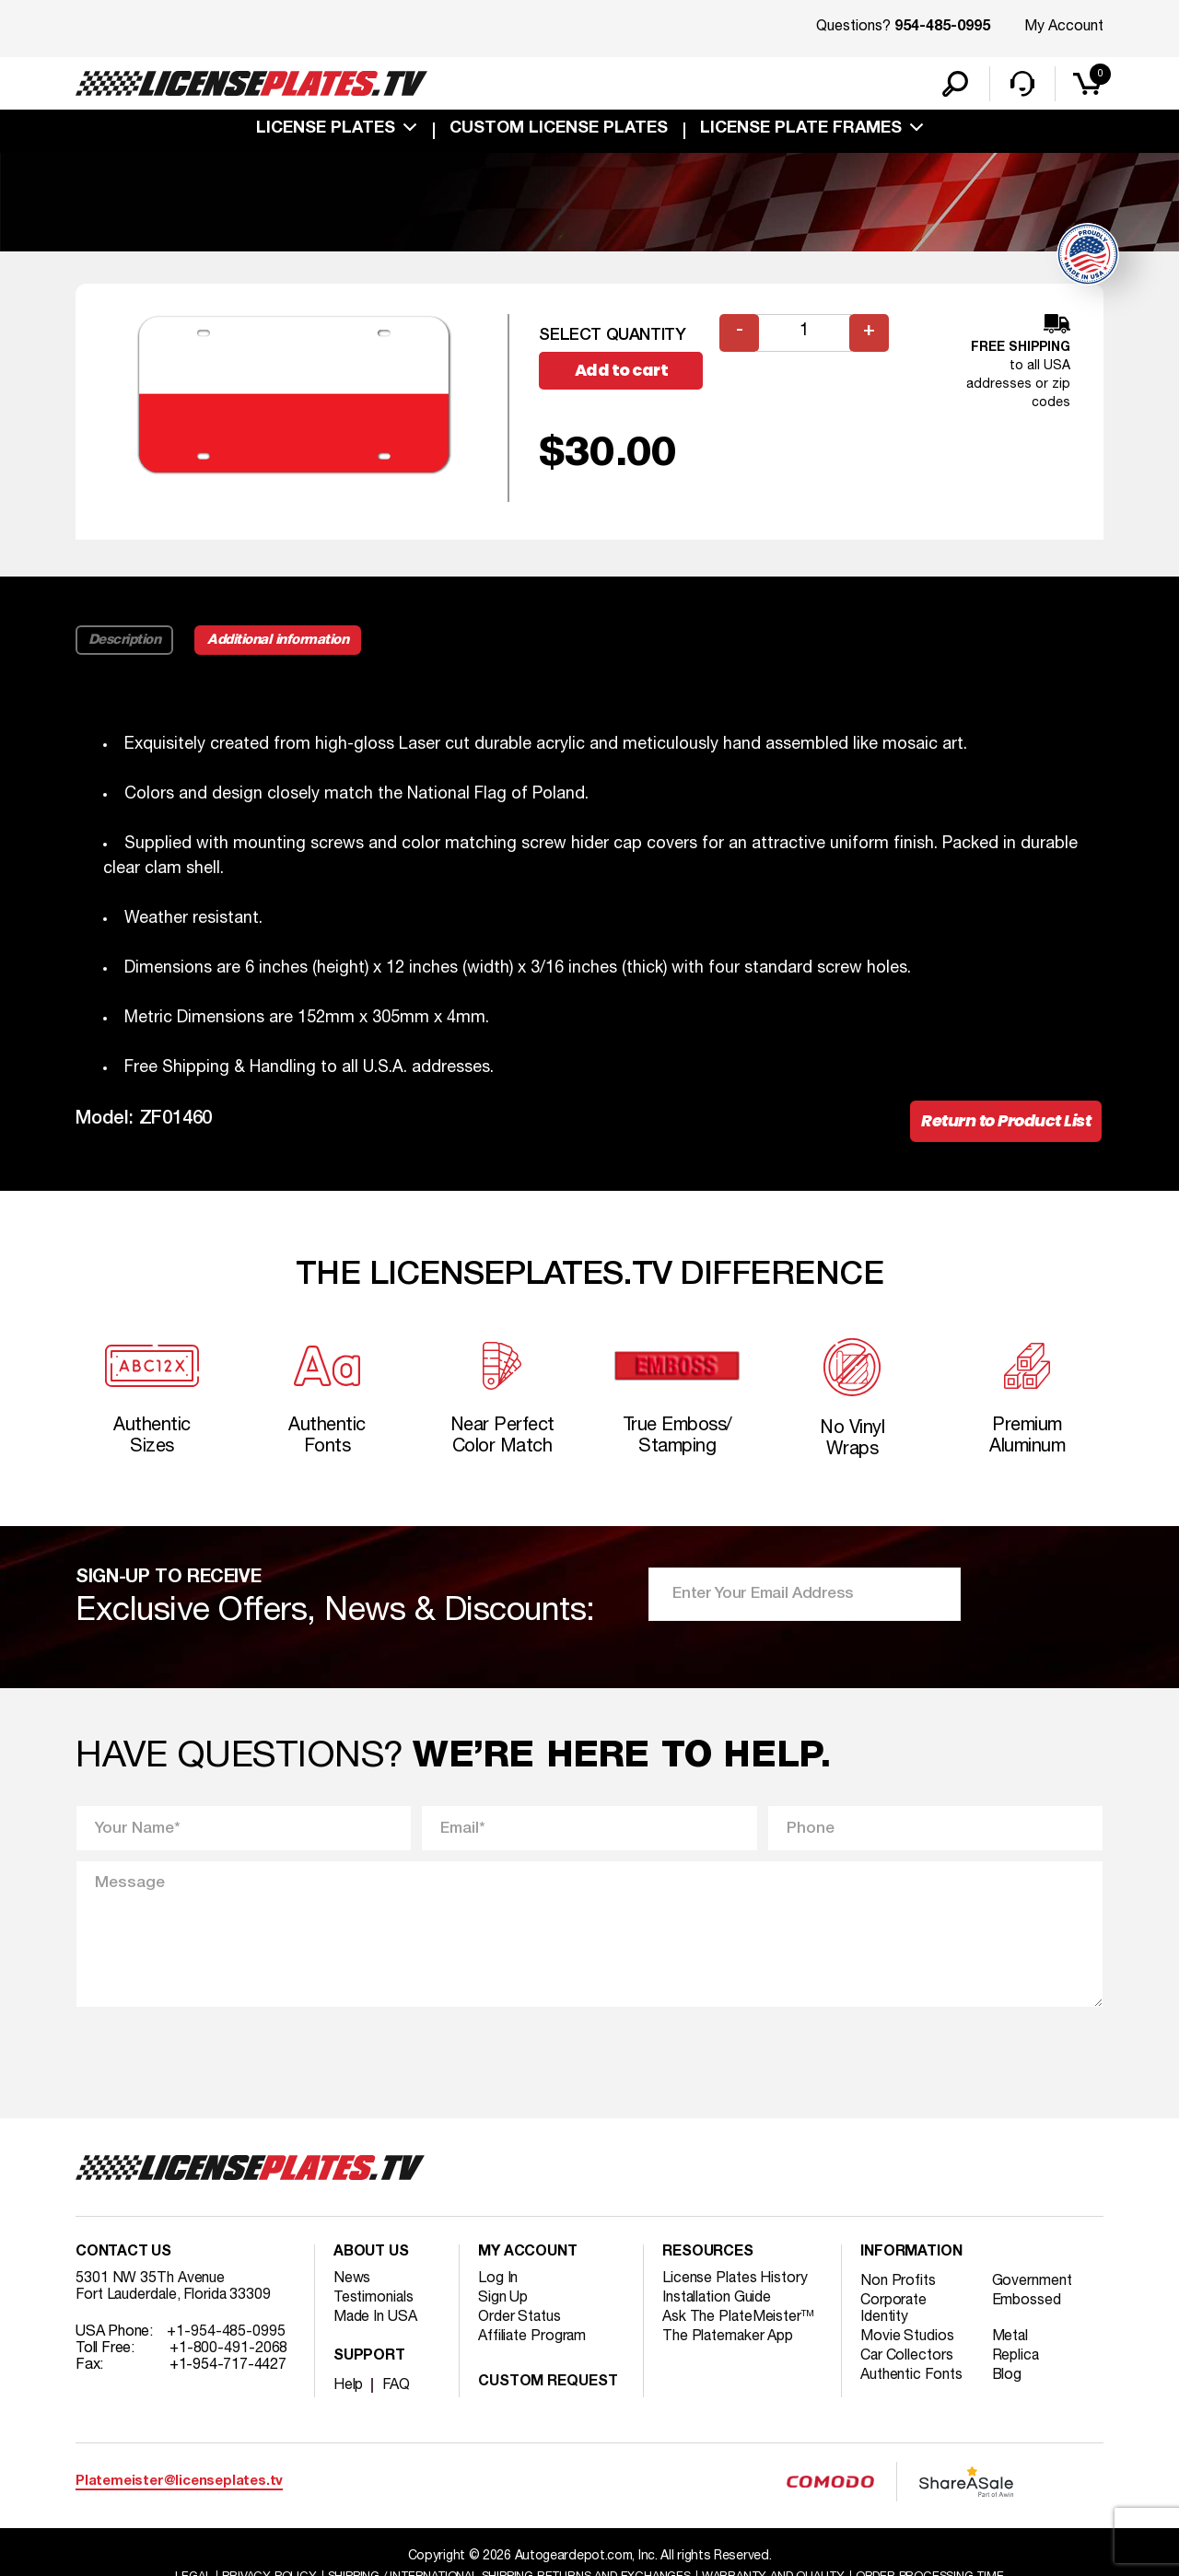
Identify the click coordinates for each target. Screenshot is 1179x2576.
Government (1033, 2286)
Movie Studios (907, 2342)
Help (348, 2390)
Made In (375, 2322)
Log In (498, 2284)
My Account (1063, 26)
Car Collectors (907, 2361)
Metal (1012, 2342)
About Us (371, 2258)
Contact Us (123, 2258)
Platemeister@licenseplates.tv (179, 2487)
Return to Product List (1003, 1123)
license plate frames (801, 130)
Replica (1017, 2361)
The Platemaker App (728, 2342)
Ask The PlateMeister (738, 2322)
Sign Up (503, 2303)
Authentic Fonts (911, 2380)
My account (528, 2258)
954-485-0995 (942, 27)
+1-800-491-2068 (228, 2354)
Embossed (1027, 2306)
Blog (1008, 2380)
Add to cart (623, 372)
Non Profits (898, 2286)
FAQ (396, 2390)
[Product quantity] (804, 335)
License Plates (325, 130)
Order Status (520, 2322)
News (352, 2284)
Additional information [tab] (280, 641)
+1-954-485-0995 (226, 2337)
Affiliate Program (533, 2342)
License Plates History (735, 2284)
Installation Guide (717, 2303)
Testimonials (373, 2303)
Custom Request (548, 2388)
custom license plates (558, 130)
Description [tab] (124, 641)
